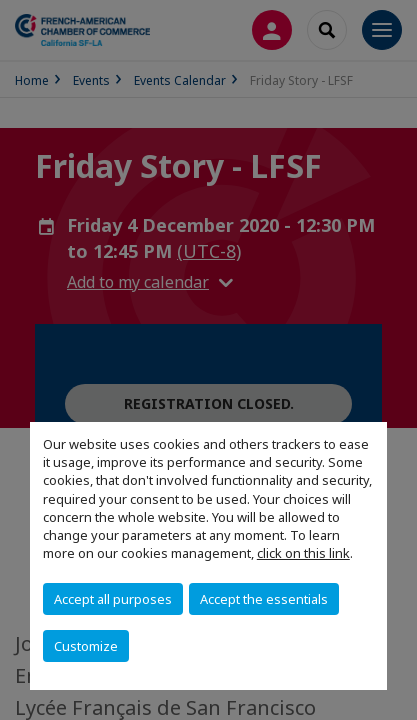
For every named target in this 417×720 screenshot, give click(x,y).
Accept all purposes (113, 599)
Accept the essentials (264, 599)
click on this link (303, 553)
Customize (86, 646)
